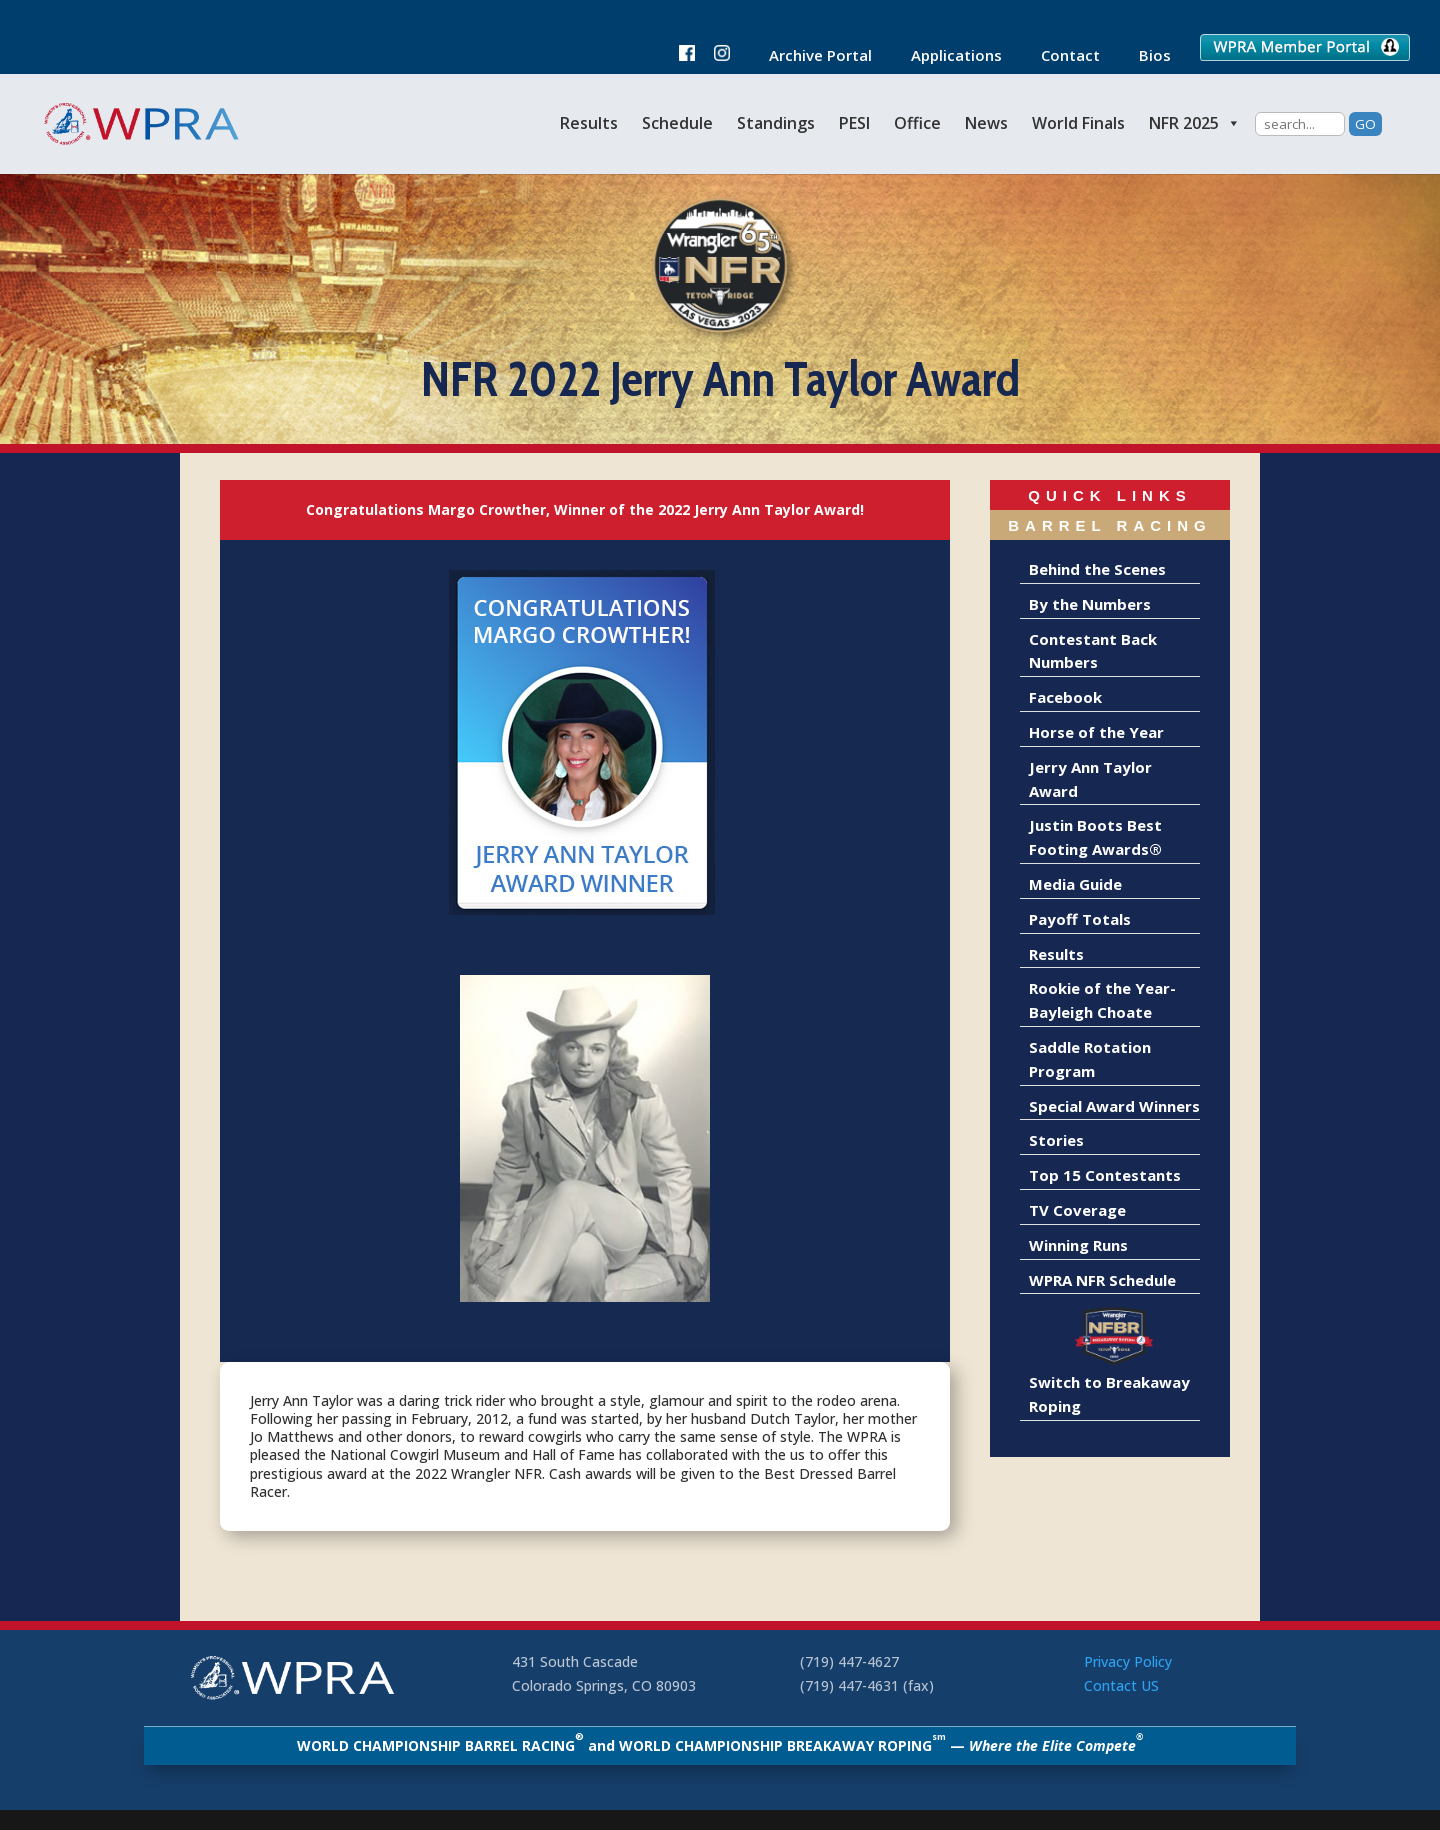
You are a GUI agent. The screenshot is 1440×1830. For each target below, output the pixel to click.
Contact (1060, 56)
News (986, 123)
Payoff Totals (1080, 919)
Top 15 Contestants (1105, 1175)
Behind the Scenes (1097, 569)
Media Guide (1075, 884)
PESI (854, 123)
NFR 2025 (1195, 123)
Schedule (677, 123)
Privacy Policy (1128, 1661)
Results (589, 123)
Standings (776, 123)
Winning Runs (1078, 1245)
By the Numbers (1090, 604)
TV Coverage (1077, 1210)
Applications (946, 56)
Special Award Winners (1114, 1106)
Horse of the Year (1096, 732)
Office (917, 123)
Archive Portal (810, 56)
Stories (1056, 1140)
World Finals (1078, 123)
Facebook (1065, 697)
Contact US (1121, 1685)
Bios (1145, 56)
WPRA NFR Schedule (1102, 1280)
